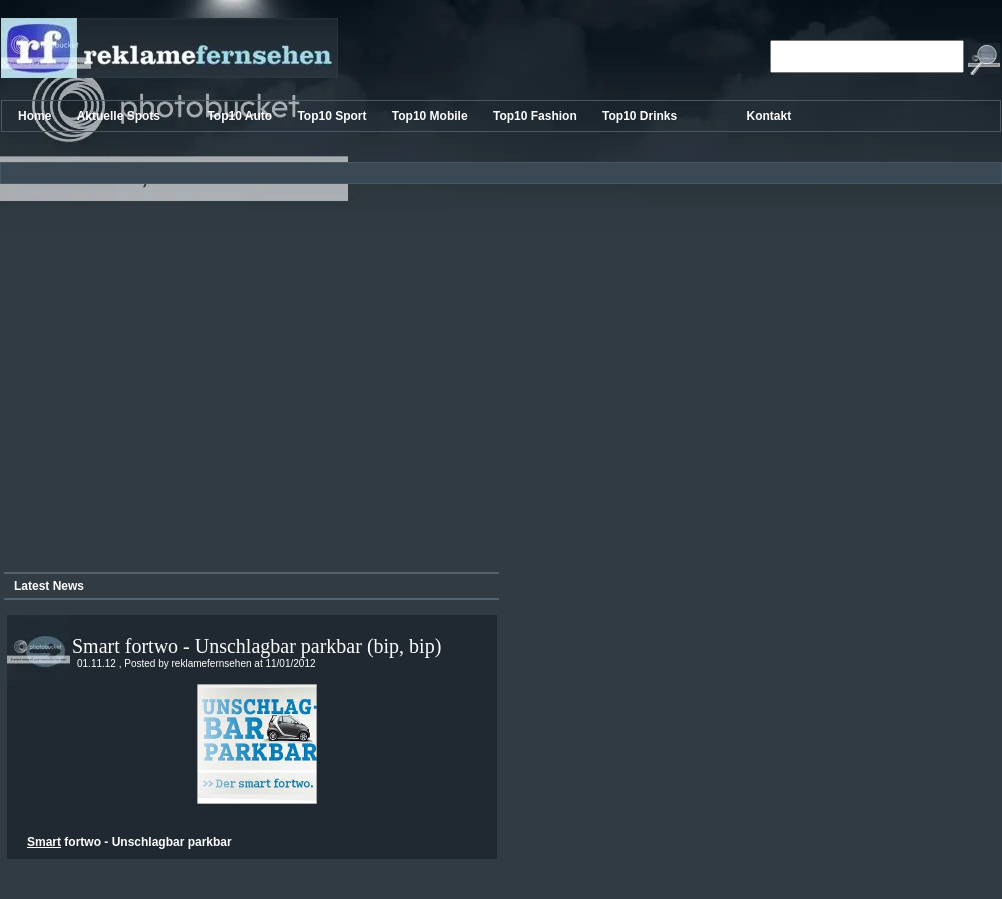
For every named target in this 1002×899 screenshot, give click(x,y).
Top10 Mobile (431, 116)
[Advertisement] (187, 370)
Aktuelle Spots (120, 116)
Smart (44, 842)
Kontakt (769, 116)
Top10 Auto (241, 116)
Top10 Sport (333, 116)
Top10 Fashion (536, 116)
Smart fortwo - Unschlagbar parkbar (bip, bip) (256, 646)
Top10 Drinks (641, 116)
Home (36, 116)
